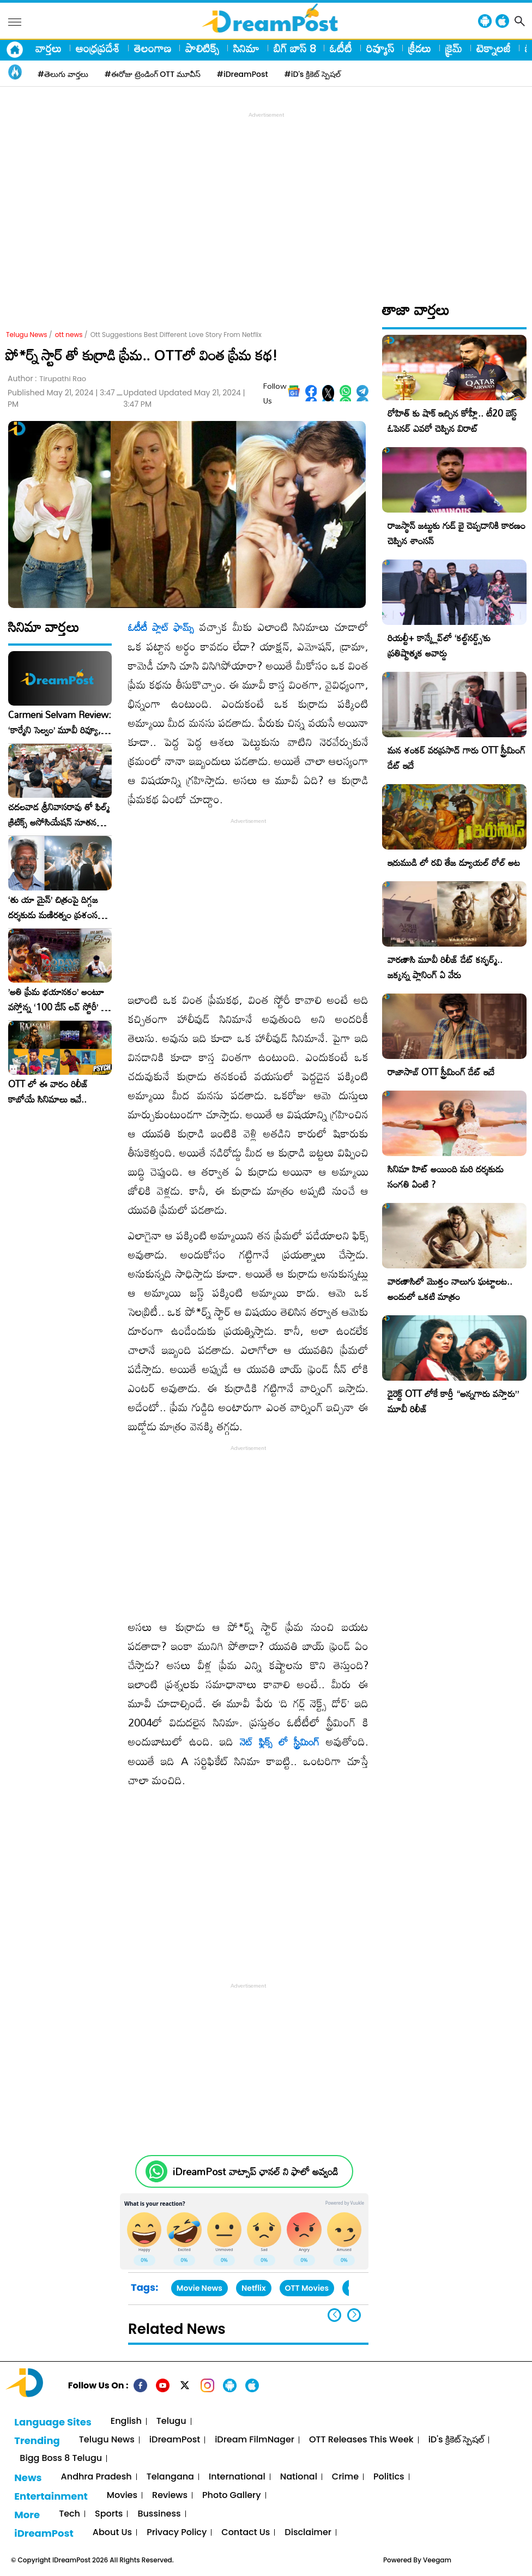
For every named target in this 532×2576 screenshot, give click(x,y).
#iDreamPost (242, 74)
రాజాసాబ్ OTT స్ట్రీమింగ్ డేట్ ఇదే (441, 1072)
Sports (109, 2514)
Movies (122, 2495)
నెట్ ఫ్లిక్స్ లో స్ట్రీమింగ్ (279, 1742)
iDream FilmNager (254, 2439)
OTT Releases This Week (361, 2439)
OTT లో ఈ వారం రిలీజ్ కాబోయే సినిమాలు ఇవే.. (48, 1091)
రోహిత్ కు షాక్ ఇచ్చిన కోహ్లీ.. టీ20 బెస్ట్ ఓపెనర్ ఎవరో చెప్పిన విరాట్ (452, 420)
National (298, 2477)
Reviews (170, 2495)
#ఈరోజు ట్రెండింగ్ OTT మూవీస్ (153, 74)
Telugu (171, 2421)
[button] (354, 2315)
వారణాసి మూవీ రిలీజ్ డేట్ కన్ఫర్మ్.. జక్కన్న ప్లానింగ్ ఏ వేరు (445, 967)
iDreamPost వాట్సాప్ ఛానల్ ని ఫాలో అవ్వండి (255, 2171)
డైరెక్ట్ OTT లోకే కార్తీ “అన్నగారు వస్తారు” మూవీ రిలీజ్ (453, 1401)
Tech (69, 2514)
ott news (69, 334)
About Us (112, 2532)
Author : (47, 378)
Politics (388, 2477)
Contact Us (245, 2532)
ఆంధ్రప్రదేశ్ (98, 48)
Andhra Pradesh (96, 2477)
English (126, 2421)
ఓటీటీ (341, 48)
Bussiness (158, 2514)
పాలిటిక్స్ (202, 48)
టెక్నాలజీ (493, 48)
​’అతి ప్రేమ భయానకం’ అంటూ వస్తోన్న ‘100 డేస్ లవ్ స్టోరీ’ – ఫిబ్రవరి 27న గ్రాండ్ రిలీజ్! (57, 999)
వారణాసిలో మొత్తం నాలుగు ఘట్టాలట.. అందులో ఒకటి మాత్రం (450, 1288)
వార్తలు (48, 48)
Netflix (253, 2288)
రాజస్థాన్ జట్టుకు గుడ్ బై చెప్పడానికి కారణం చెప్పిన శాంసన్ (456, 533)
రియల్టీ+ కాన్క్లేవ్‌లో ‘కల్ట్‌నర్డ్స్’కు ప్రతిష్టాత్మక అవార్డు (439, 645)
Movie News (199, 2288)
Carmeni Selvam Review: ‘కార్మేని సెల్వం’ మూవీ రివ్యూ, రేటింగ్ (59, 722)
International (237, 2477)
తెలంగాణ (152, 48)
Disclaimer (308, 2532)
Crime (345, 2477)
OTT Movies (307, 2288)
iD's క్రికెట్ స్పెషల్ (456, 2439)
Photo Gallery (231, 2495)
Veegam (437, 2560)
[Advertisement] (268, 197)
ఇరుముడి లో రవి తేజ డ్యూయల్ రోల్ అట (454, 862)
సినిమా (246, 48)
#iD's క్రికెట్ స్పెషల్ (313, 74)
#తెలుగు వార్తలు (63, 74)
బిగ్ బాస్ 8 (295, 48)
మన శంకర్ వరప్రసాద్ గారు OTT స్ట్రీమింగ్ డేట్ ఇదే (456, 757)
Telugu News (26, 334)
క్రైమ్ (453, 48)
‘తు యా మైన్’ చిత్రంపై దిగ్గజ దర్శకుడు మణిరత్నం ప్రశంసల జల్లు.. (55, 907)
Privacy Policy (177, 2532)
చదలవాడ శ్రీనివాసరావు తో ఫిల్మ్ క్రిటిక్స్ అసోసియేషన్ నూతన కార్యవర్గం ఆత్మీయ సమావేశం (59, 814)
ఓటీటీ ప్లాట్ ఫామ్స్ (161, 627)
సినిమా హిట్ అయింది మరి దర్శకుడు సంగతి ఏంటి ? (446, 1176)
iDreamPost (174, 2439)
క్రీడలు (419, 48)
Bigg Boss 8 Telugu (61, 2458)
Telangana (170, 2477)
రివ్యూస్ (380, 48)
